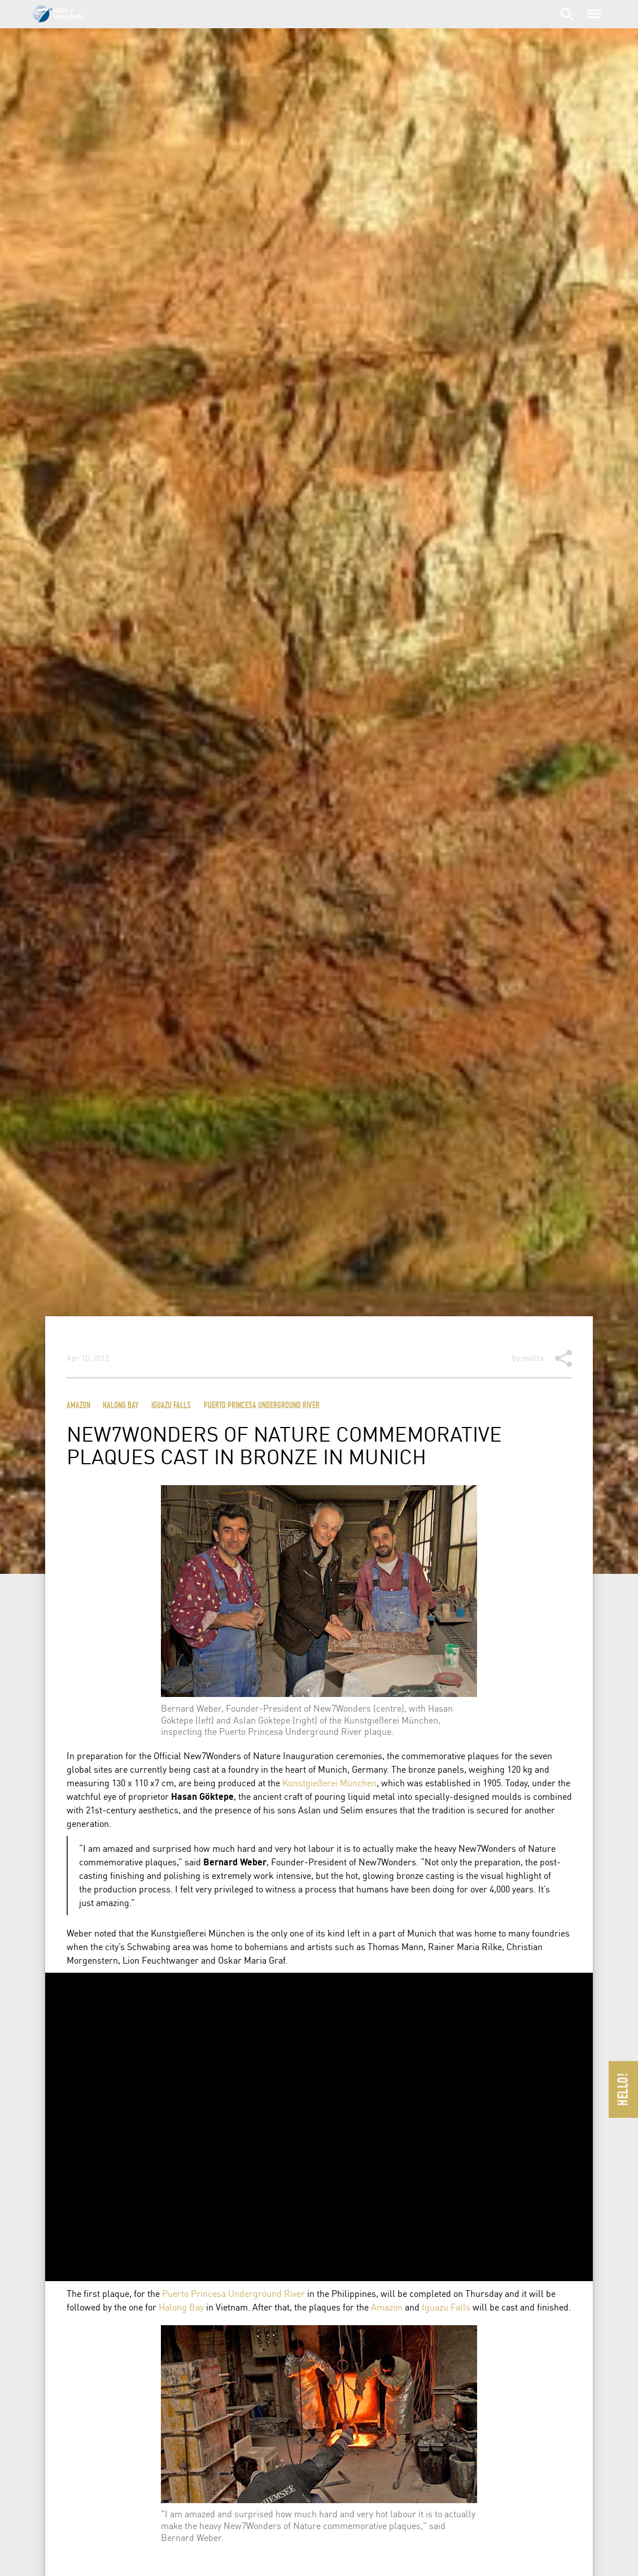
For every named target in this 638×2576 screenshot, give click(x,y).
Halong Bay (120, 1406)
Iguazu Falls (171, 1406)
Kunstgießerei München (329, 1783)
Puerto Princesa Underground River (262, 1406)
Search (566, 14)
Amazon (78, 1406)
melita (533, 1357)
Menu (593, 8)
